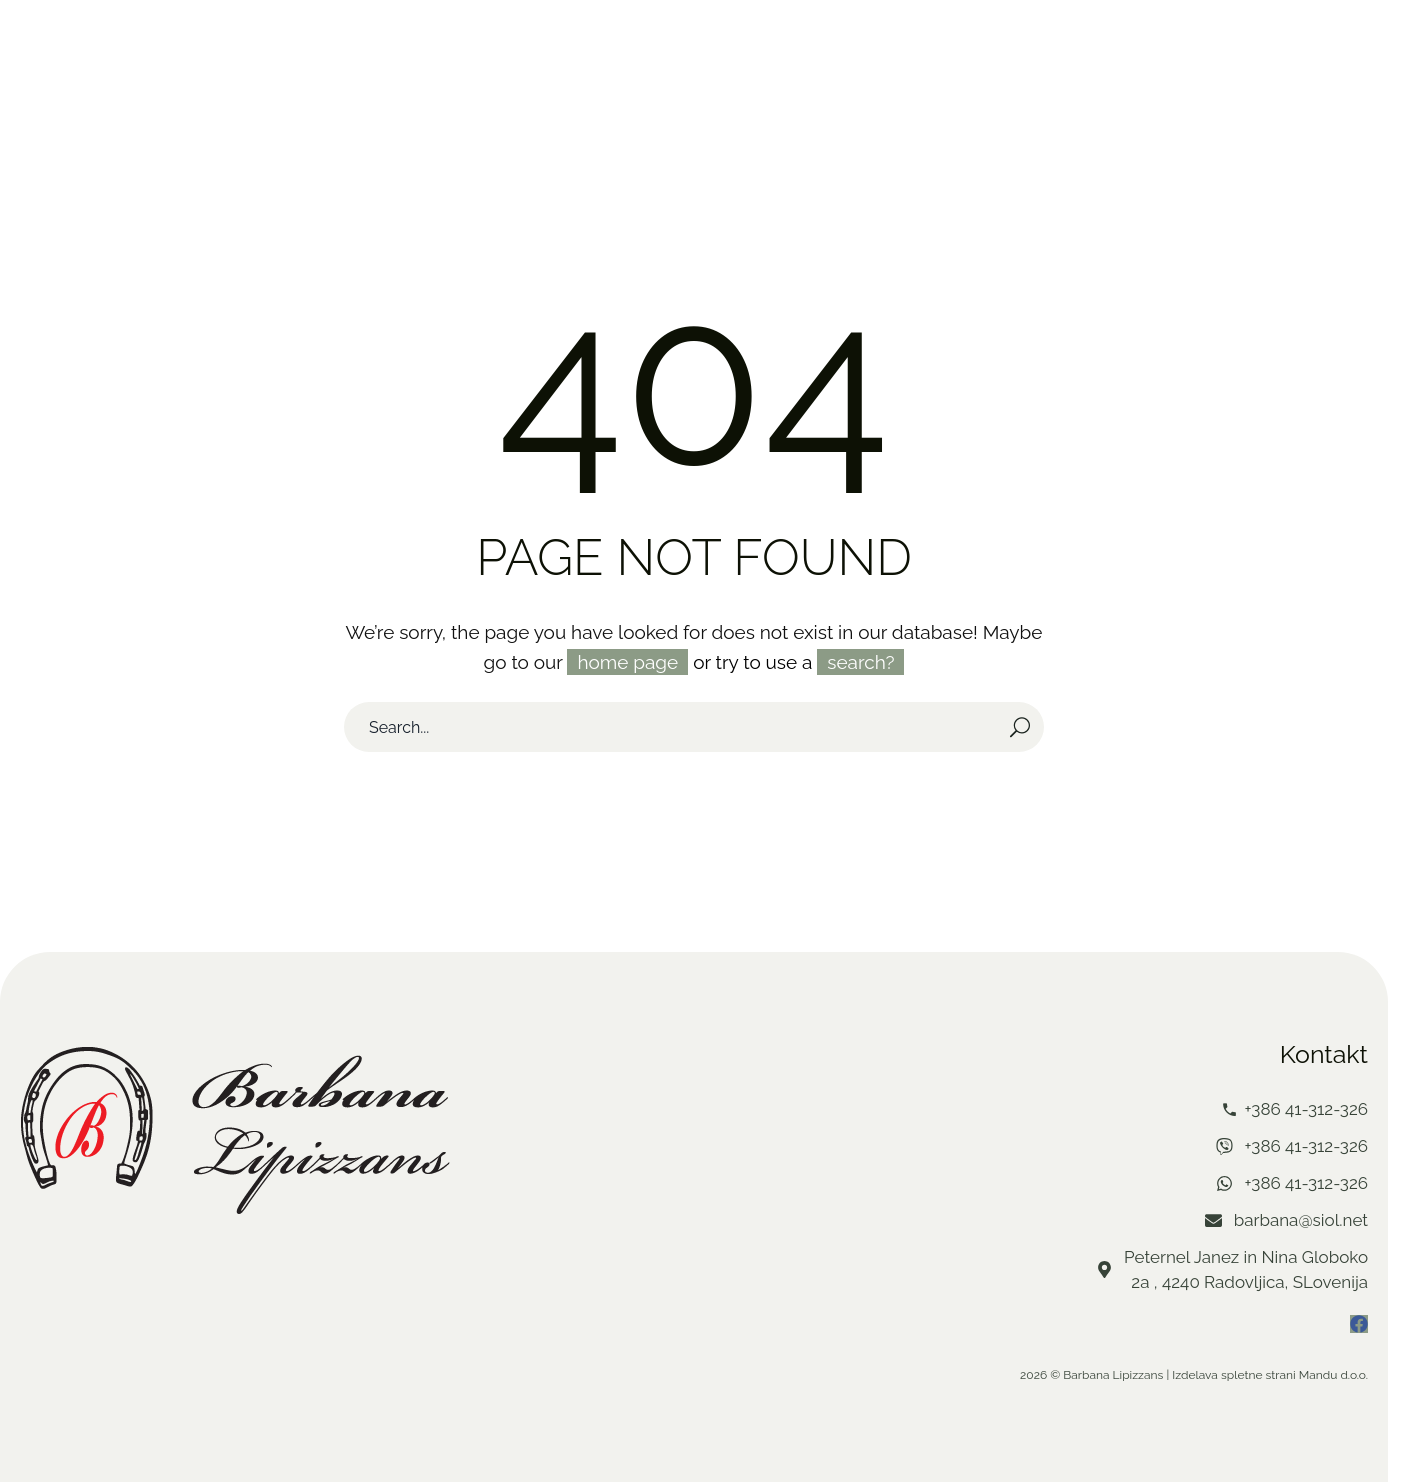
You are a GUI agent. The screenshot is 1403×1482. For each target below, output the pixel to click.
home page (627, 661)
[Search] (694, 726)
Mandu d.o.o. (1333, 1374)
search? (860, 661)
